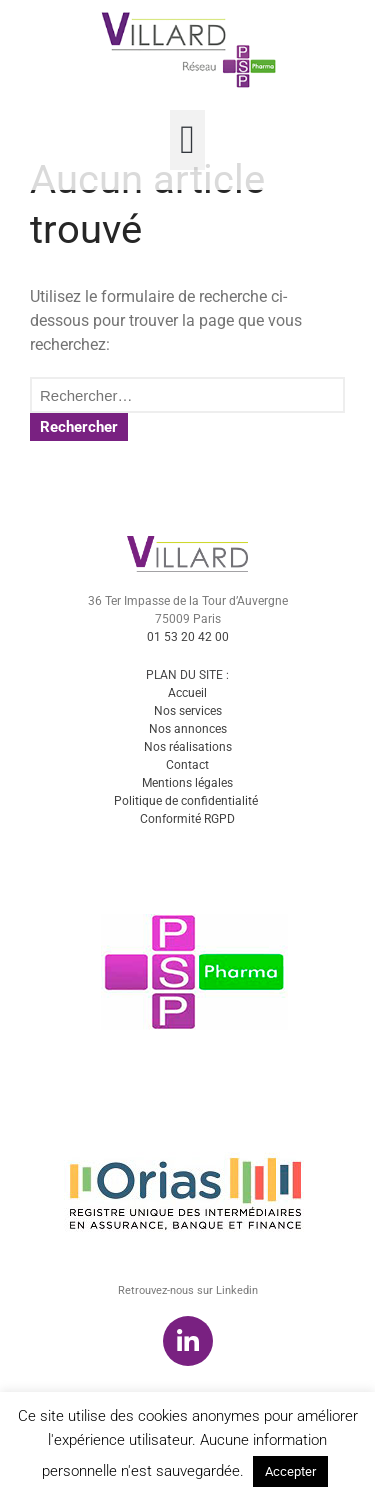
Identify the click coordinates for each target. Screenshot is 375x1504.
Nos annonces (188, 793)
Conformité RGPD (187, 883)
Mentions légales (187, 847)
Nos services (188, 775)
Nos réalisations (188, 811)
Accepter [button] (290, 1471)
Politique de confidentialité (186, 865)
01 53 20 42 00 (188, 701)
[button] (187, 139)
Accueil (187, 757)
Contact (187, 829)
